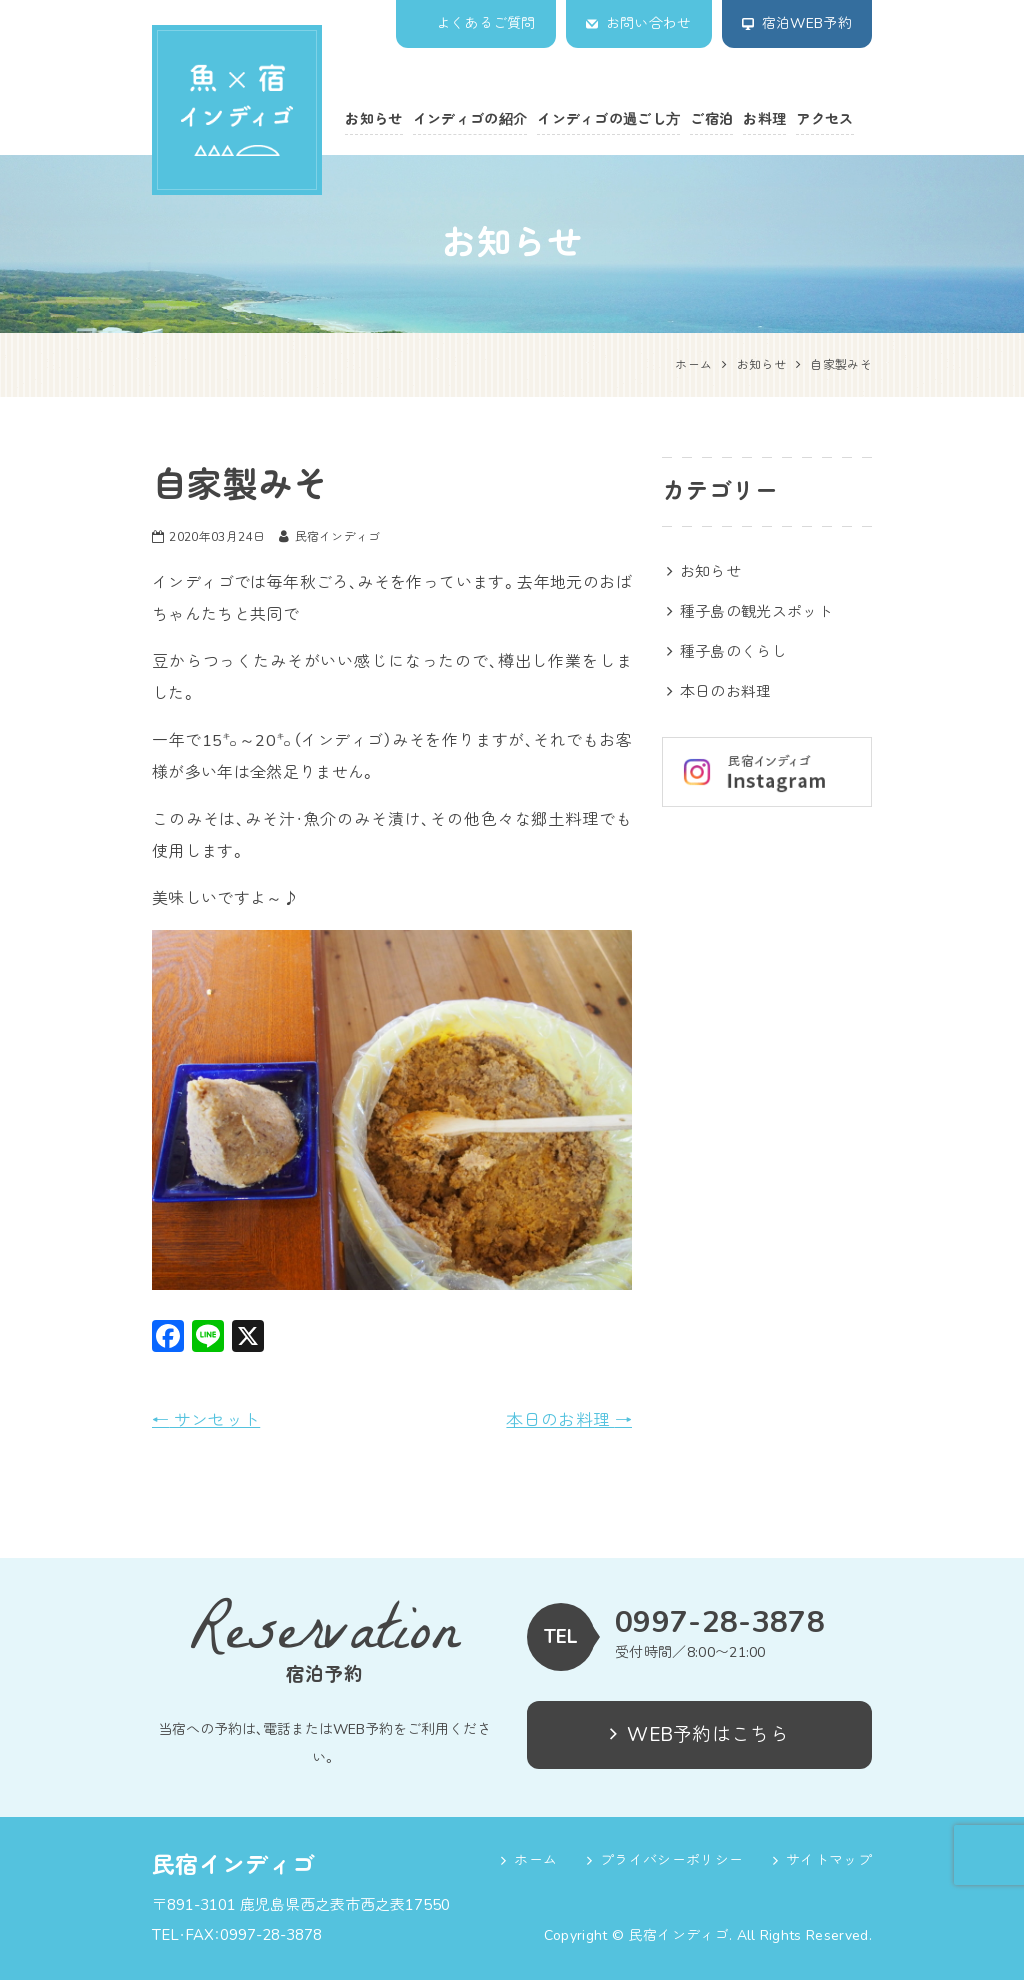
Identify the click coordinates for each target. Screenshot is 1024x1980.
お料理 (764, 119)
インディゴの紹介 (470, 119)
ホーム (535, 1860)
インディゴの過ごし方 (608, 119)
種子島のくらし (733, 652)
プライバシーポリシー (671, 1860)
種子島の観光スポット (756, 612)
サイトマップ (829, 1860)
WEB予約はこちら (699, 1735)
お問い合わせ (649, 23)
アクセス (824, 119)
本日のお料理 (569, 1420)
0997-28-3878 (720, 1623)
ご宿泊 (711, 119)
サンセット (206, 1420)
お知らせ (373, 119)
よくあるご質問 (486, 23)
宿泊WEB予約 (807, 23)
